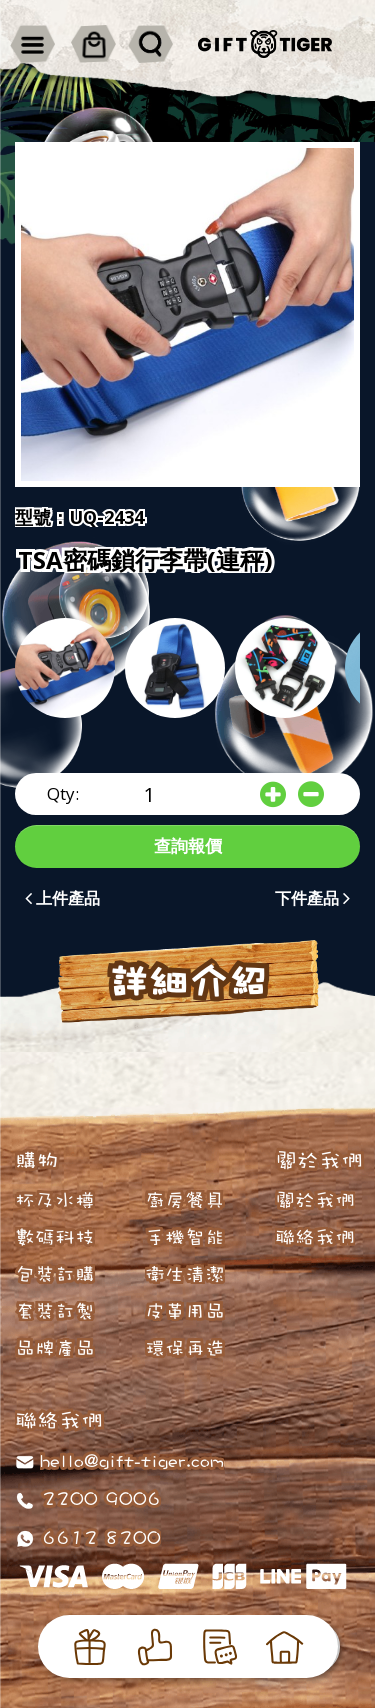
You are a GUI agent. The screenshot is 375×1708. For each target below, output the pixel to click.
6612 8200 (98, 1537)
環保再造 (185, 1348)
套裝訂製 (55, 1311)
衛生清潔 (185, 1274)
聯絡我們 (315, 1237)
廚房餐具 (185, 1200)
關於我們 (315, 1200)
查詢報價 (188, 845)
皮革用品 (185, 1311)
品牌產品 (55, 1348)
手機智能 (185, 1237)
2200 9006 (98, 1498)
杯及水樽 (55, 1200)
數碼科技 (55, 1237)
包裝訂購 (55, 1274)
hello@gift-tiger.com (132, 1460)
